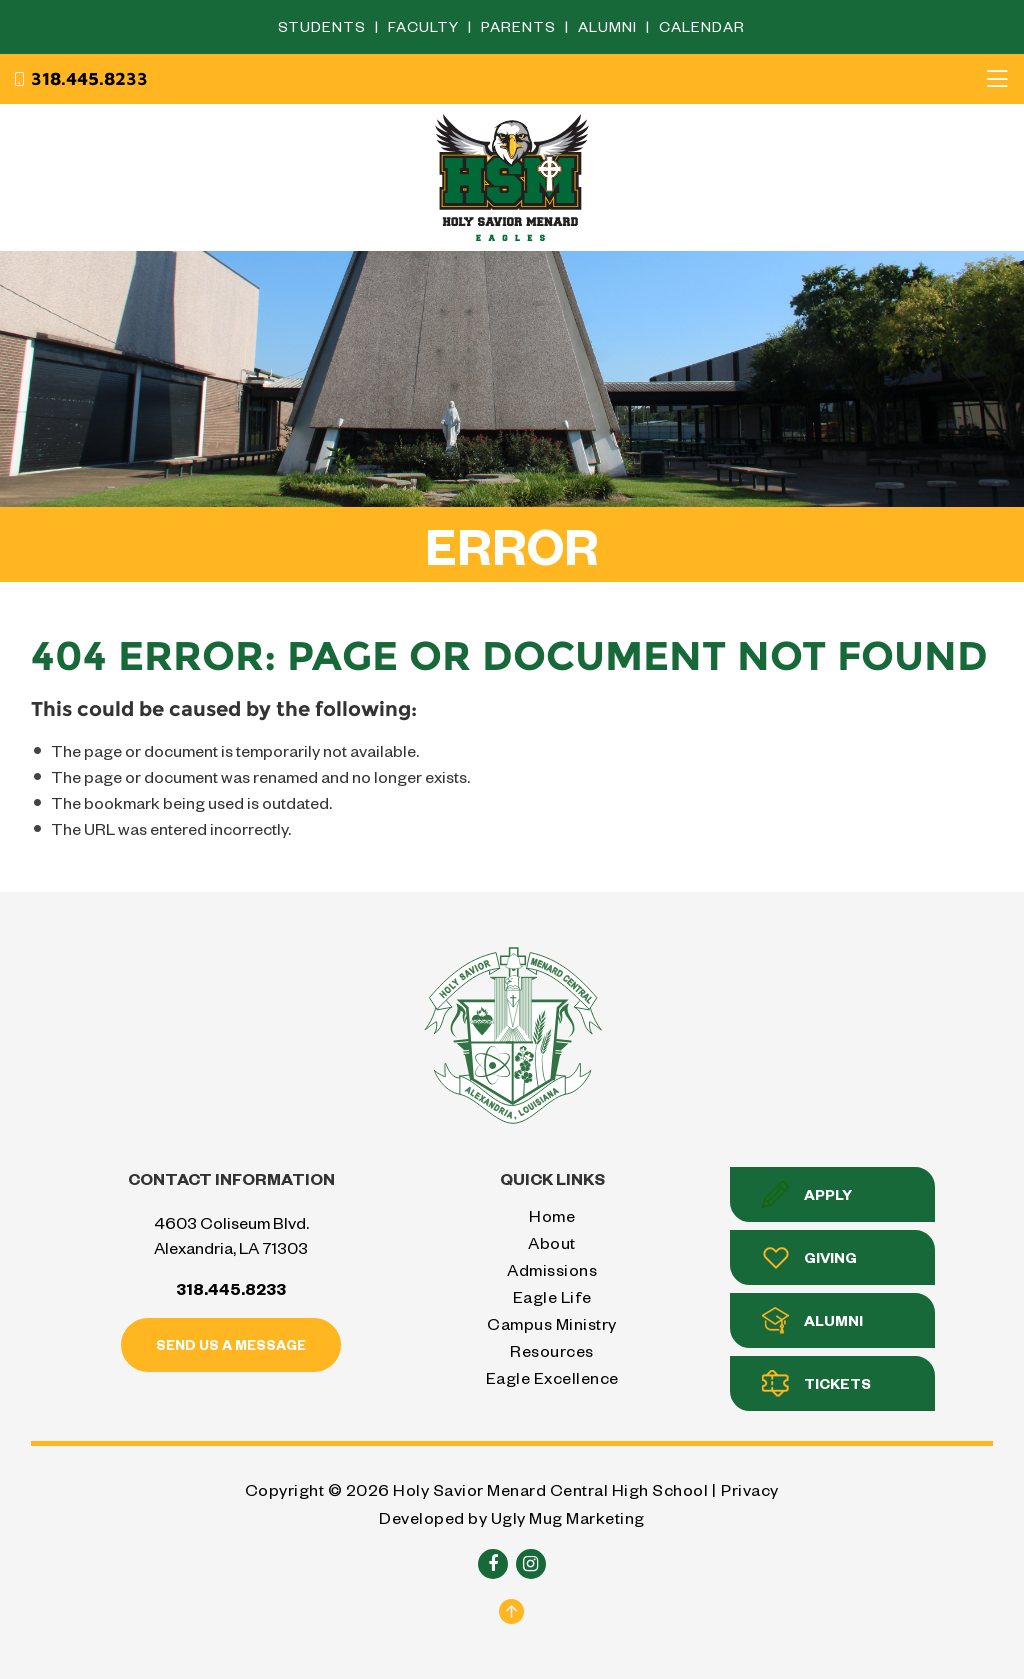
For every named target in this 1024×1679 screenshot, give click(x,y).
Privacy (750, 1489)
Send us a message (231, 1344)
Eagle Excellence (552, 1377)
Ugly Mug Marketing (568, 1517)
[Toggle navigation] (997, 79)
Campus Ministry (552, 1323)
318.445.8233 (80, 79)
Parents (520, 26)
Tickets (816, 1383)
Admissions (552, 1269)
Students (324, 26)
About (552, 1242)
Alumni (609, 26)
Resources (552, 1350)
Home (552, 1215)
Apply (807, 1194)
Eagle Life (552, 1296)
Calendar (702, 26)
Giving (809, 1257)
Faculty (425, 26)
